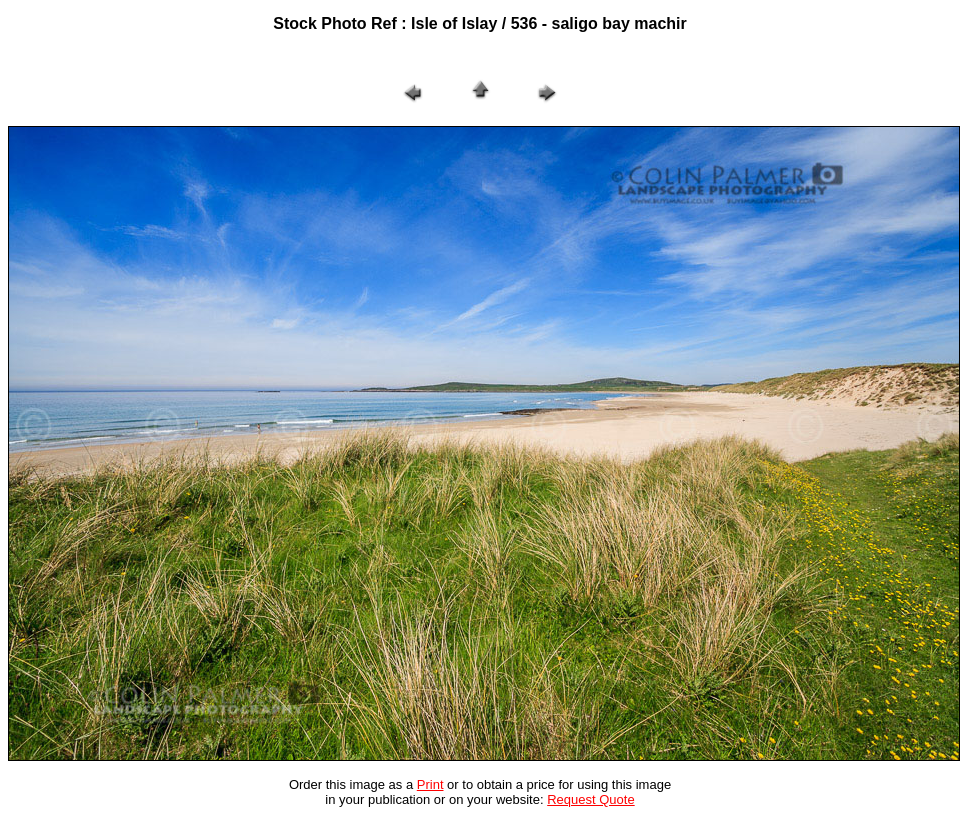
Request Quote (590, 799)
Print (430, 784)
